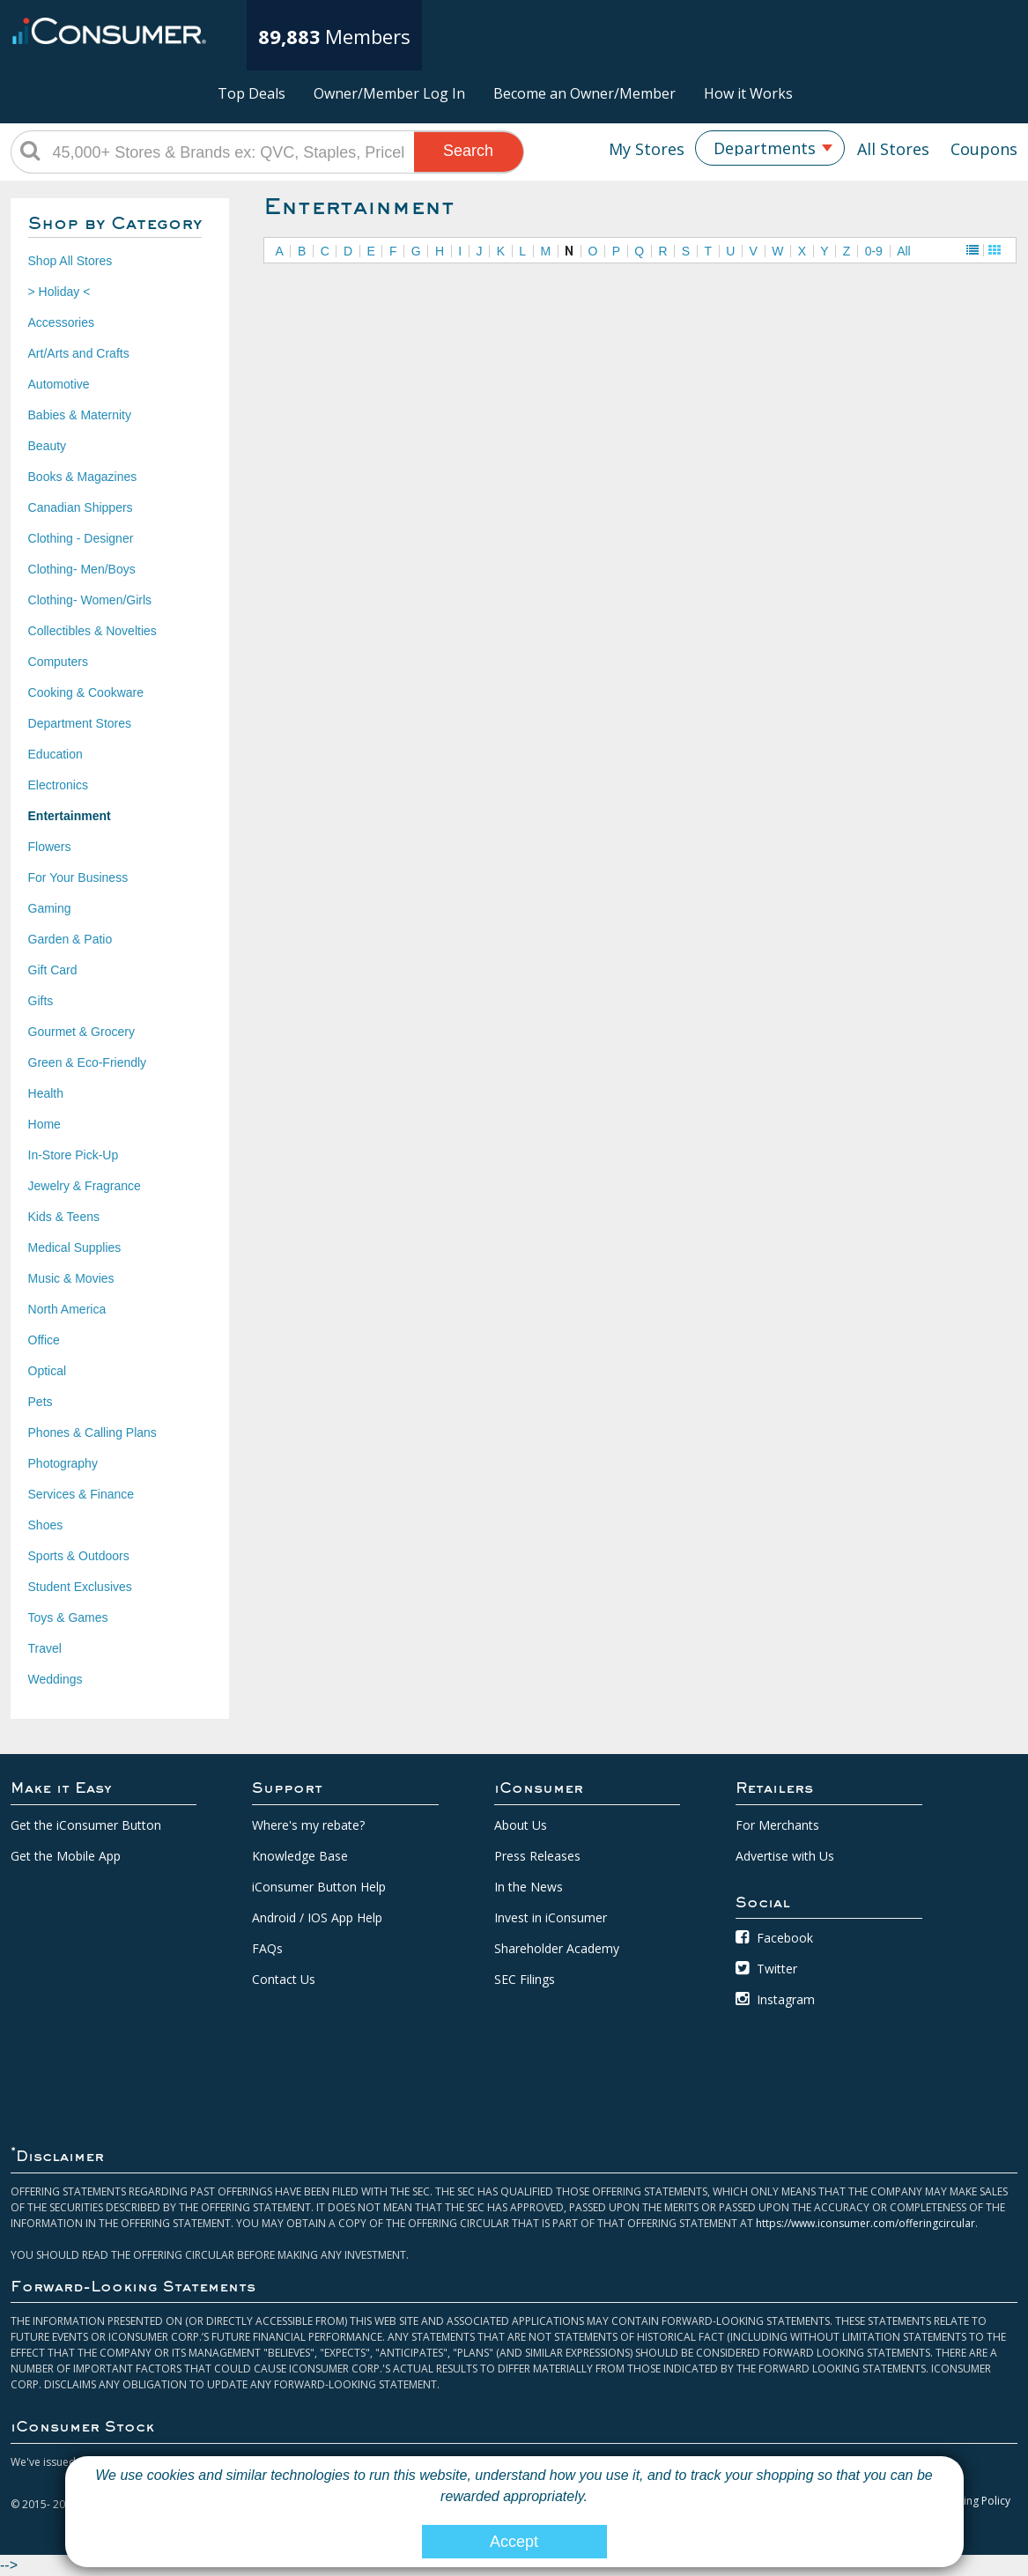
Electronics (58, 785)
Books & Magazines (82, 477)
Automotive (59, 384)
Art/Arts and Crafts (78, 353)
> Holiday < (59, 292)
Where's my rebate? (308, 1825)
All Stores (893, 148)
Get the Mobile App (66, 1855)
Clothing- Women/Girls (90, 600)
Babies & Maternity (80, 415)
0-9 (874, 251)
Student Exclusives (80, 1587)
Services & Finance (81, 1494)
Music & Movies (71, 1278)
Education (55, 754)
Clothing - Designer (81, 538)
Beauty (47, 446)
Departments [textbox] (765, 148)
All (904, 251)
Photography (63, 1463)
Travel (45, 1648)
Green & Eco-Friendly (87, 1062)
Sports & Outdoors (78, 1556)
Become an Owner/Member (584, 93)
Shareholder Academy (556, 1948)
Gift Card (53, 970)
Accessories (61, 322)
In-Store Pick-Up (73, 1155)
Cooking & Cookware (86, 692)
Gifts (41, 1001)
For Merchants (777, 1825)
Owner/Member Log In (389, 93)
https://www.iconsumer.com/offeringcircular (865, 2223)
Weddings (55, 1679)
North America (67, 1309)
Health (45, 1093)
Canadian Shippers (80, 507)
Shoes (45, 1525)
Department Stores (80, 723)
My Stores (646, 148)
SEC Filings (524, 1979)
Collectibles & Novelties (92, 631)
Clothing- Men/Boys (82, 569)
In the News (528, 1886)
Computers (58, 662)
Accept (514, 2541)
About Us (520, 1825)
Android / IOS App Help (317, 1917)
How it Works (748, 93)
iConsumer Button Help (319, 1886)
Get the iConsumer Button (86, 1825)
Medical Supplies (75, 1247)
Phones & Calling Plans (92, 1432)
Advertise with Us (785, 1855)
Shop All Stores (70, 261)
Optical (47, 1371)
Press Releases (537, 1855)
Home (44, 1124)
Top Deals (251, 93)
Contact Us (283, 1979)
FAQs (267, 1948)
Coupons (983, 148)
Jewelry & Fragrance (84, 1186)
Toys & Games (68, 1617)
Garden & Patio (70, 939)
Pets (40, 1402)
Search (468, 150)
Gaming (49, 908)
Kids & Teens (64, 1217)
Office (44, 1340)
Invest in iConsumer (550, 1917)
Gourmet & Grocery (81, 1032)
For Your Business (78, 877)
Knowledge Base (300, 1855)
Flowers (49, 847)
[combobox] (770, 148)
